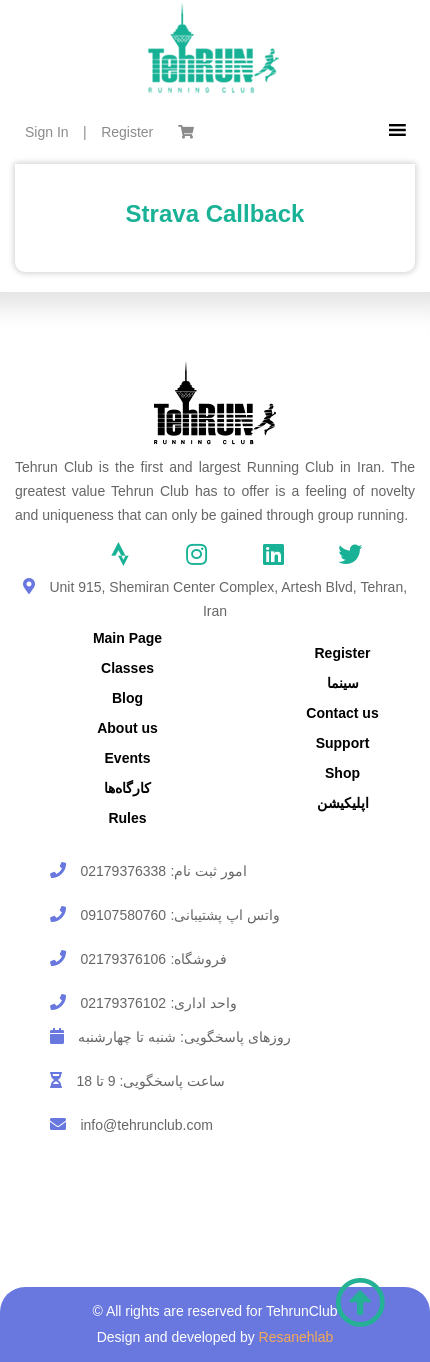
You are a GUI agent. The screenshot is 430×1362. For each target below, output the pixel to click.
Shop (342, 773)
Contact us (342, 713)
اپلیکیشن (343, 803)
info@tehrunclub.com (146, 1125)
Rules (127, 818)
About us (127, 728)
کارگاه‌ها (127, 788)
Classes (127, 668)
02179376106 (123, 959)
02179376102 (123, 1003)
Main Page (127, 638)
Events (128, 758)
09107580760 (123, 915)
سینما (343, 683)
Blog (127, 698)
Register (127, 132)
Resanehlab (296, 1337)
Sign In (47, 132)
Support (343, 743)
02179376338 (123, 871)
